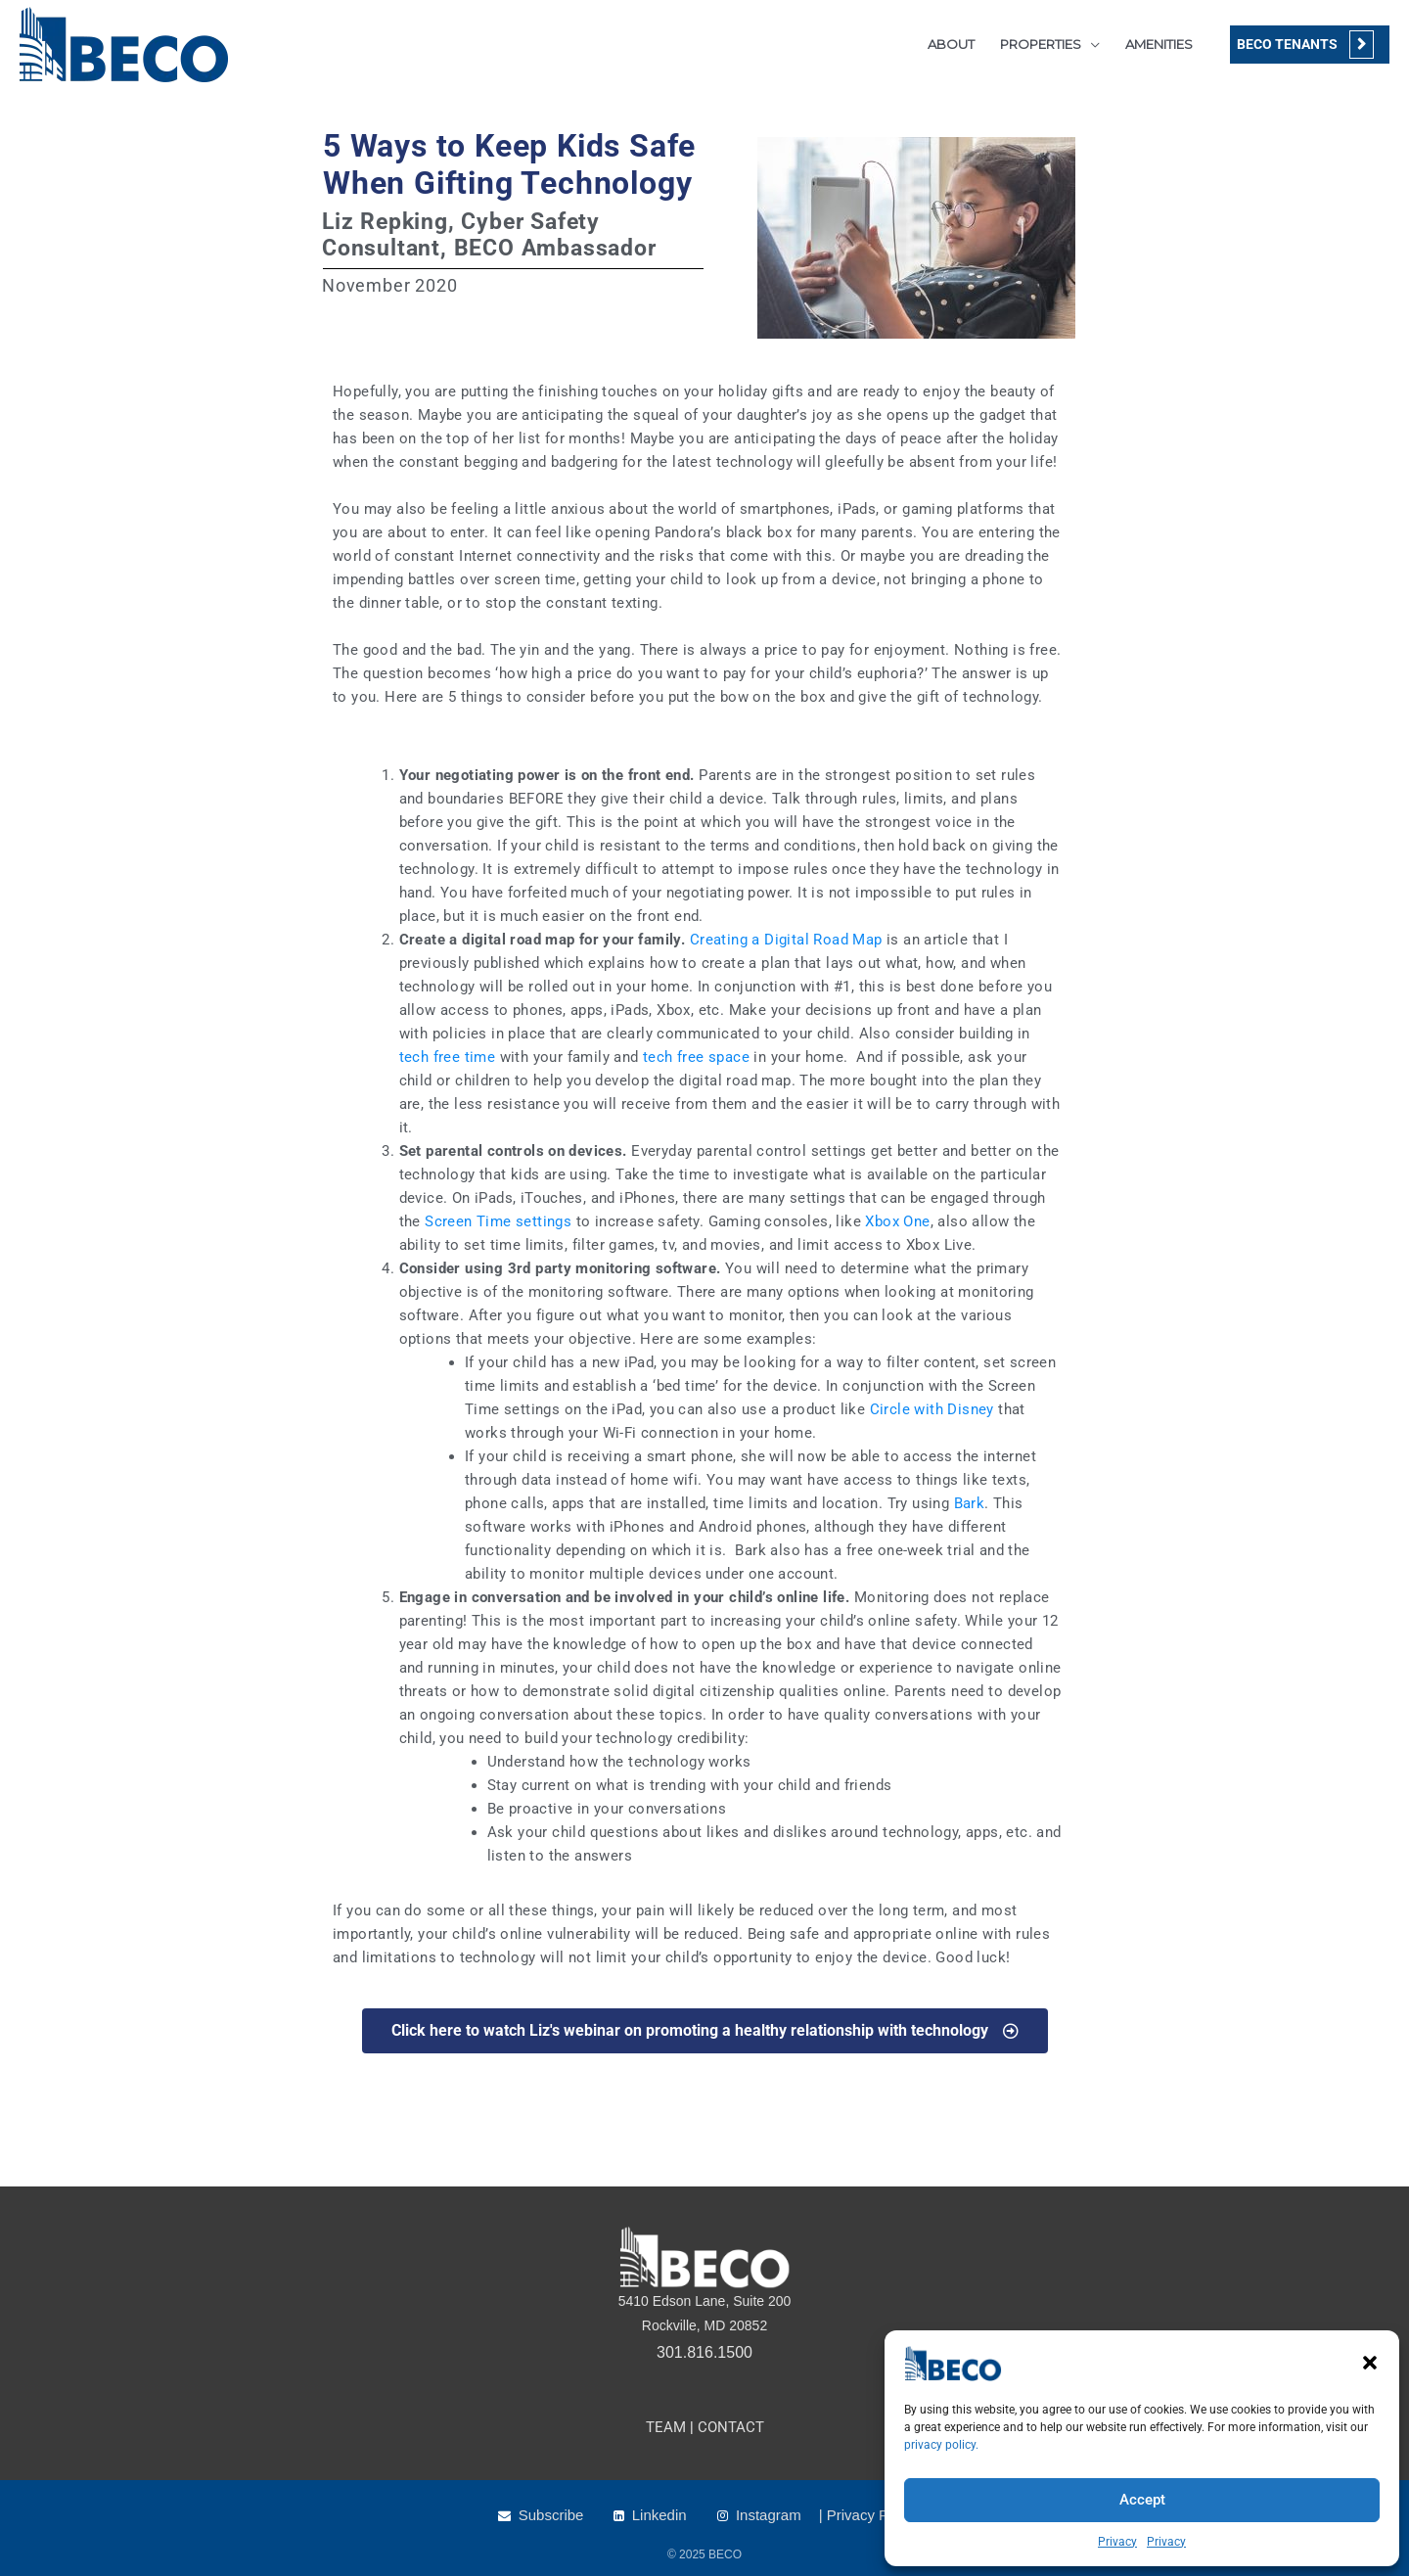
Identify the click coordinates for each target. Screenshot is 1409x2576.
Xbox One (896, 1221)
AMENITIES (1159, 44)
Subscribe (551, 2515)
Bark (969, 1503)
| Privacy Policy (868, 2515)
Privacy (1117, 2542)
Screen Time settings (500, 1221)
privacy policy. (941, 2445)
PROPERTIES (1040, 44)
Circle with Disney (932, 1409)
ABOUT (951, 44)
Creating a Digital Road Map (786, 939)
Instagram (768, 2515)
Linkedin (659, 2515)
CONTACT (731, 2427)
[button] (1370, 2362)
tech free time (447, 1057)
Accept (1142, 2499)
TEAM (666, 2427)
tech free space (696, 1057)
